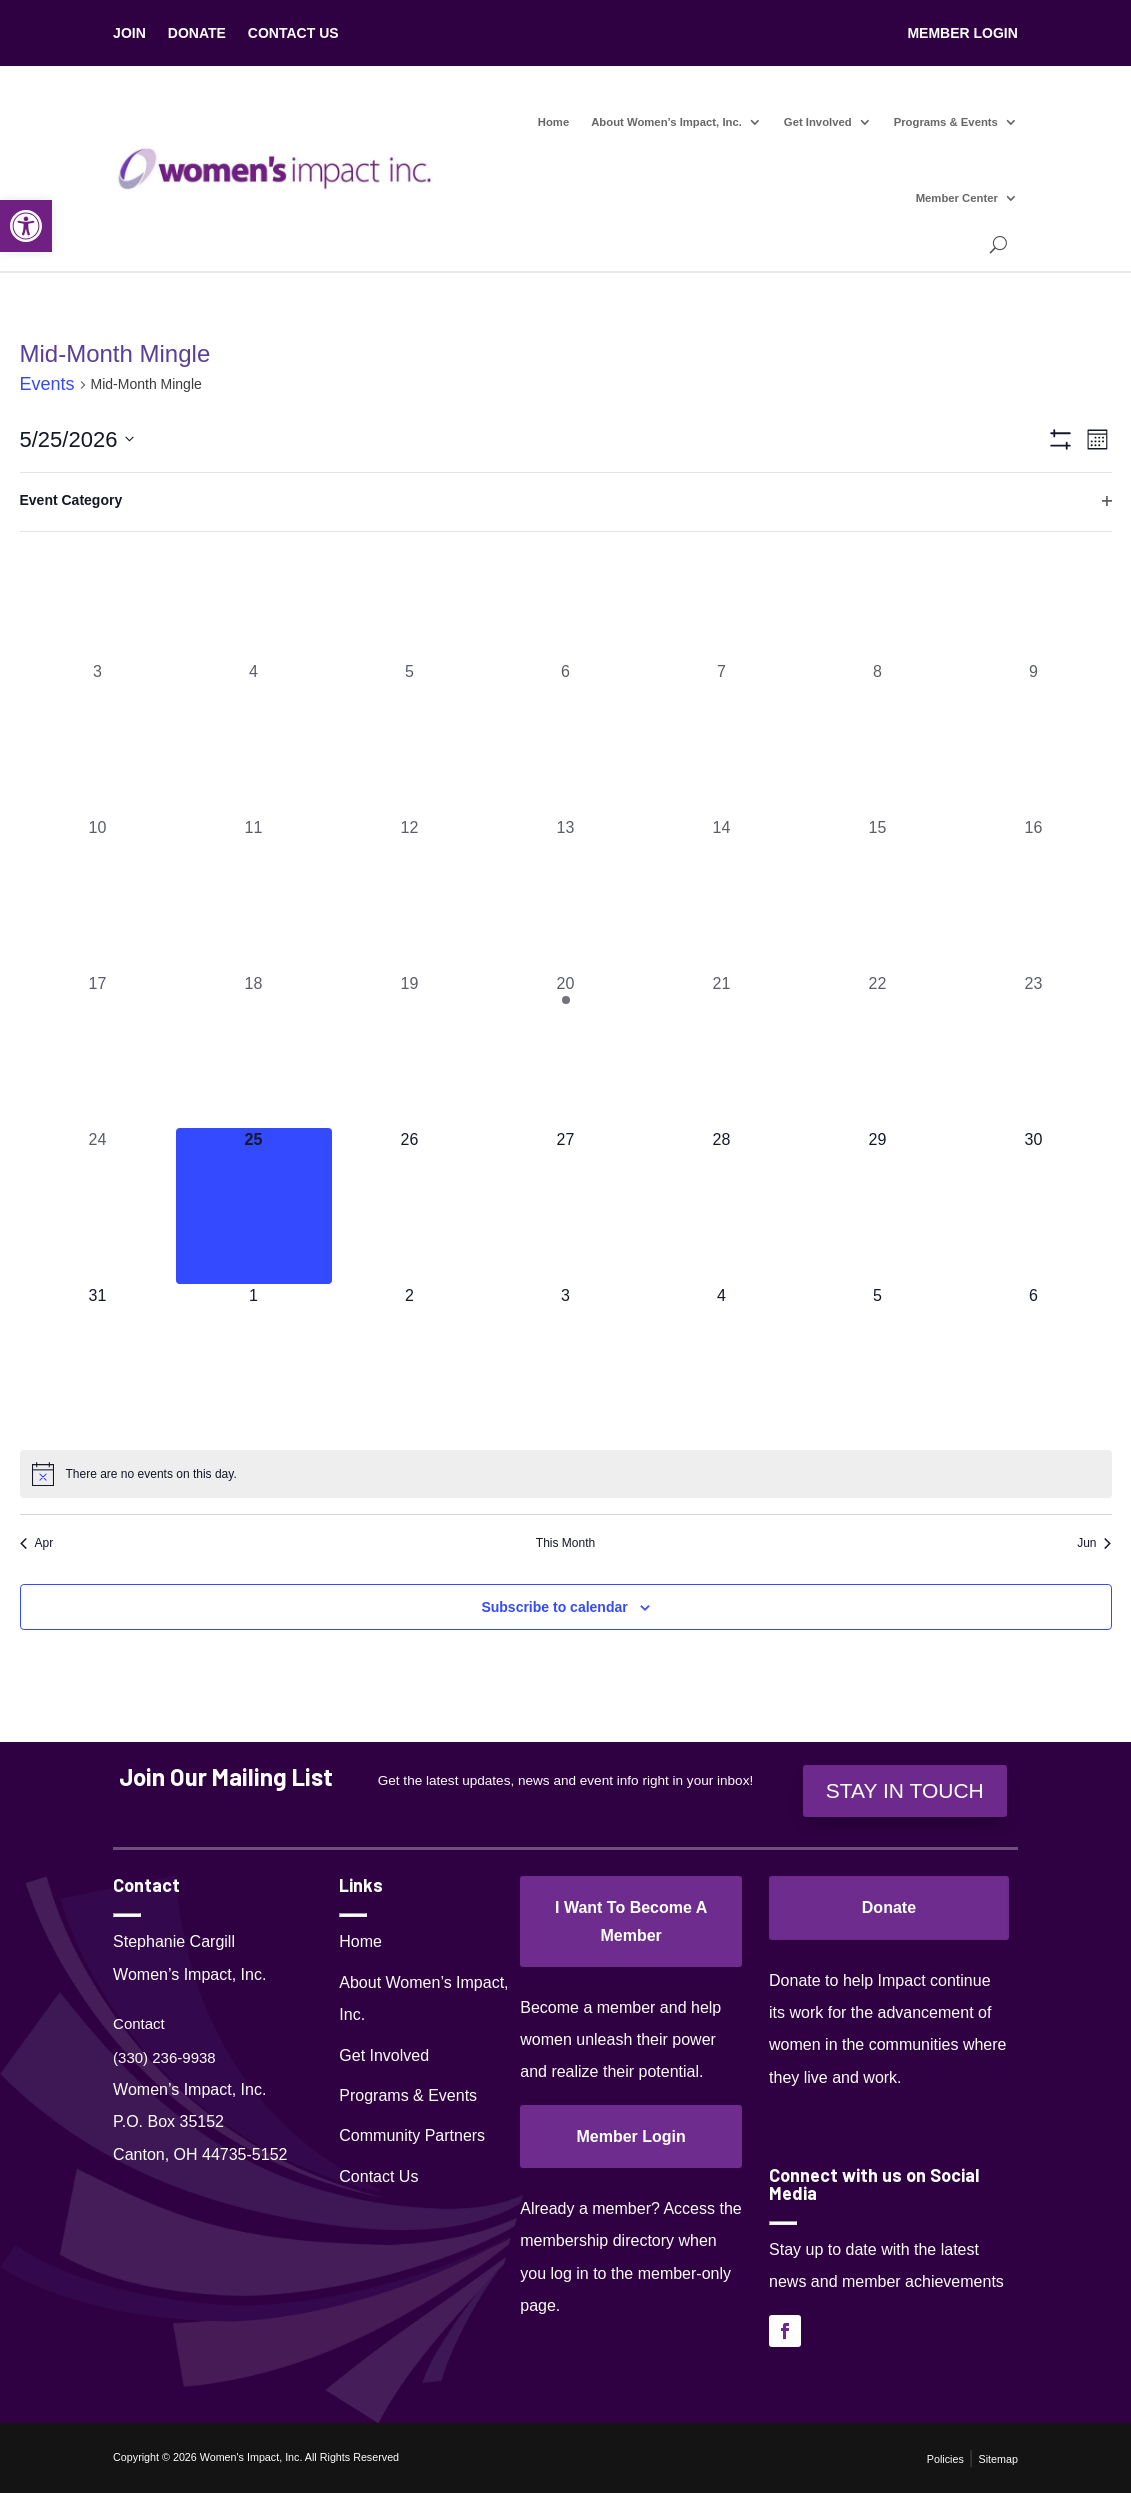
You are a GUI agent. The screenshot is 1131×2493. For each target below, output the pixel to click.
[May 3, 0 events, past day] (98, 738)
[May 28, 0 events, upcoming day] (722, 1206)
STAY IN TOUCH (905, 1790)
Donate (889, 1907)
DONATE (197, 33)
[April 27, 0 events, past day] (254, 582)
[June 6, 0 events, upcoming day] (1034, 1362)
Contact (139, 2023)
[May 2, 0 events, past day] (1034, 582)
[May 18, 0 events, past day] (254, 1050)
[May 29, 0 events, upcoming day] (878, 1206)
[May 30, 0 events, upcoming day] (1034, 1206)
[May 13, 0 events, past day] (566, 894)
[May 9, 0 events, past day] (1034, 738)
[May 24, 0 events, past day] (98, 1206)
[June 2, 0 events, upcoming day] (410, 1362)
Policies (945, 2459)
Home (553, 122)
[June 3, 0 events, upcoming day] (566, 1362)
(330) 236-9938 (164, 2057)
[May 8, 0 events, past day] (878, 738)
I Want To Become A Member (631, 1921)
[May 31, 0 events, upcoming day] (98, 1362)
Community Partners (412, 2135)
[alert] (566, 1474)
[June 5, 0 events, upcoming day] (878, 1362)
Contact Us (378, 2176)
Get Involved (818, 122)
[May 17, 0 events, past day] (98, 1050)
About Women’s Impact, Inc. (666, 122)
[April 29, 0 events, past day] (566, 582)
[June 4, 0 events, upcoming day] (722, 1362)
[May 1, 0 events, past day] (878, 582)
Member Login (630, 2136)
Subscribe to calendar (554, 1607)
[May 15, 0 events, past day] (878, 894)
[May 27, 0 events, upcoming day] (566, 1206)
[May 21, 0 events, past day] (722, 1050)
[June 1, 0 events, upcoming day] (254, 1362)
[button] (26, 226)
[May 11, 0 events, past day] (254, 894)
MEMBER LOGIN (962, 33)
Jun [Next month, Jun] (1094, 1543)
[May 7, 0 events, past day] (722, 738)
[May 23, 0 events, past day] (1034, 1050)
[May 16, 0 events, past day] (1034, 894)
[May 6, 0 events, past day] (566, 738)
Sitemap (997, 2459)
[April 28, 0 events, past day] (410, 582)
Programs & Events (946, 122)
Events (47, 384)
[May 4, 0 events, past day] (254, 738)
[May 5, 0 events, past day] (410, 738)
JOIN (129, 33)
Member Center (957, 198)
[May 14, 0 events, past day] (722, 894)
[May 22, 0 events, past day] (878, 1050)
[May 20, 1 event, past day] (566, 1050)
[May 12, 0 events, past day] (410, 894)
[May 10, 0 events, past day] (98, 894)
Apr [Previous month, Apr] (37, 1543)
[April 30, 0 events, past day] (722, 582)
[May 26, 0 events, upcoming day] (410, 1206)
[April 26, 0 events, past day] (98, 582)
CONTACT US (293, 33)
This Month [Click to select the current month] (565, 1543)
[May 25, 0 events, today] (254, 1206)
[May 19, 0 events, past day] (410, 1050)
